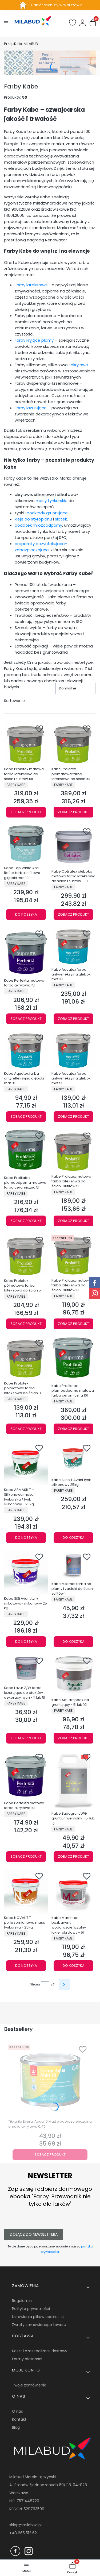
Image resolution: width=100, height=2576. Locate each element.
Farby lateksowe (31, 285)
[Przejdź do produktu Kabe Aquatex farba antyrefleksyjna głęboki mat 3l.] (26, 1050)
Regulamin (22, 2300)
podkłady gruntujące (47, 513)
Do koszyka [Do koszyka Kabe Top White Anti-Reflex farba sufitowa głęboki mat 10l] (26, 914)
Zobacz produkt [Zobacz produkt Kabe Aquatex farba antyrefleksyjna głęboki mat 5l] (73, 1116)
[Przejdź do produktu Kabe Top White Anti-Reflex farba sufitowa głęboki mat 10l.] (26, 844)
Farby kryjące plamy (34, 340)
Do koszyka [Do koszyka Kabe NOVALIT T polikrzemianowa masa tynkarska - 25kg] (26, 1965)
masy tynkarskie (51, 500)
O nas (17, 2411)
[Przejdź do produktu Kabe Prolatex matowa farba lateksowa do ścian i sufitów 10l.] (26, 743)
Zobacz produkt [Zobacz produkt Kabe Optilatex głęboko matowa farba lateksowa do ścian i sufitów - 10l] (73, 914)
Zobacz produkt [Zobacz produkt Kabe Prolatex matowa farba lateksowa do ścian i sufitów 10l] (26, 812)
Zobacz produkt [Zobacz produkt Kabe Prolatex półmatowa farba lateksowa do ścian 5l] (26, 1323)
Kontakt (19, 2419)
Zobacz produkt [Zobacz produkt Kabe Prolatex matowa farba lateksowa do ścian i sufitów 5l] (73, 1220)
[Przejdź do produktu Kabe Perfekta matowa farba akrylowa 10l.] (26, 1774)
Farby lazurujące (31, 408)
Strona (35, 1984)
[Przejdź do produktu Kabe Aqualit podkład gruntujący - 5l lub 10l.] (73, 1674)
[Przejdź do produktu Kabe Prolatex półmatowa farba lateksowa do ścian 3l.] (26, 1357)
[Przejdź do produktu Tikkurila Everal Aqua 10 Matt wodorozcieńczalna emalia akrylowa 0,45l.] (50, 2079)
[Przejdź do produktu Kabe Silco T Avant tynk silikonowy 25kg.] (73, 1458)
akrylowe (80, 365)
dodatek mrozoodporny (38, 525)
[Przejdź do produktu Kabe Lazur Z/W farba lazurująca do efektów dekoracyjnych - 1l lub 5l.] (26, 1668)
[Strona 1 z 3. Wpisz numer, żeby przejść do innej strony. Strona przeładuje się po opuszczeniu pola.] (45, 1984)
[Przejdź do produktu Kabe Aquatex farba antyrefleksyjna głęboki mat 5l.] (73, 1050)
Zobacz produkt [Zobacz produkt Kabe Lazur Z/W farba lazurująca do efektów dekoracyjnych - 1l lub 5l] (26, 1737)
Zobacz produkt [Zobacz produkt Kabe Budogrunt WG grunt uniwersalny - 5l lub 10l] (73, 1856)
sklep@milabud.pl (25, 2525)
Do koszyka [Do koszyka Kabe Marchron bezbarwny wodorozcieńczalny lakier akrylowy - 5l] (73, 1965)
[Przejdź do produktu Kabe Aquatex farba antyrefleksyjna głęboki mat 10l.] (73, 946)
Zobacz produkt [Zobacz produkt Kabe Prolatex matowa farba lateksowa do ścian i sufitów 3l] (73, 1323)
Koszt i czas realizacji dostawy (39, 2351)
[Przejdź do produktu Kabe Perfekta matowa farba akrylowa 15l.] (26, 951)
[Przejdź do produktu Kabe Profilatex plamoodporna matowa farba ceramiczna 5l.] (26, 1151)
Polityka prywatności (31, 2308)
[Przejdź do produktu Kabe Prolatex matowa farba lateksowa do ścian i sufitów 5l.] (73, 1150)
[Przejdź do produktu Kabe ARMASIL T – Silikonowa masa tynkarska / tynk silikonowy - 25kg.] (26, 1463)
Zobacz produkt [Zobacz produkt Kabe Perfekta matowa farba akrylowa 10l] (26, 1856)
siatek (61, 519)
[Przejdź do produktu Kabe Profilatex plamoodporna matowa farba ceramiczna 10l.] (73, 1358)
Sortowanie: (15, 700)
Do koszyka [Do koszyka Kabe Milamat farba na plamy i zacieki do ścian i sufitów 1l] (73, 1641)
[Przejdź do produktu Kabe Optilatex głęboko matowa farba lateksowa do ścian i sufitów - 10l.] (73, 846)
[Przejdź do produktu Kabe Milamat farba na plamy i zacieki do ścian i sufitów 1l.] (73, 1564)
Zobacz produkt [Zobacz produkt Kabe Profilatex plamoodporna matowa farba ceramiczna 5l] (26, 1220)
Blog (16, 2427)
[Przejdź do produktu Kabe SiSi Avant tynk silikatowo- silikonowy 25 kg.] (26, 1572)
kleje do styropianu (33, 519)
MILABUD (21, 43)
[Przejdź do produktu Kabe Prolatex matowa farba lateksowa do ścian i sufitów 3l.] (73, 1254)
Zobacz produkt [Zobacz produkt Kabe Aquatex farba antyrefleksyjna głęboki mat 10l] (73, 1018)
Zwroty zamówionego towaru (39, 2324)
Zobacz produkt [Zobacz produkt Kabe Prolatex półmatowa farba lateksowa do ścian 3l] (26, 1428)
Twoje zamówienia (29, 2385)
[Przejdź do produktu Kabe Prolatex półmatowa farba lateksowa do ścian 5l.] (26, 1255)
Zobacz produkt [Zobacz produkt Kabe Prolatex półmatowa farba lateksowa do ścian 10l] (73, 812)
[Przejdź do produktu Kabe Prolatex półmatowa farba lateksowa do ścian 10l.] (73, 743)
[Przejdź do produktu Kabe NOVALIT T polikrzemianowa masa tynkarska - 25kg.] (26, 1891)
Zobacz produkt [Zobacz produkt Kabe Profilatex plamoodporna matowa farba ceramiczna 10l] (73, 1428)
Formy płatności (27, 2359)
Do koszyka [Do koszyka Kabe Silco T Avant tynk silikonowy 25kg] (73, 1537)
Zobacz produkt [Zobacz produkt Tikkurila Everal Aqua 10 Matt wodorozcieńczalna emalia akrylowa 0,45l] (50, 2154)
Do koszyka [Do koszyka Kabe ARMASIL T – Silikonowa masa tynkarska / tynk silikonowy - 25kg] (26, 1537)
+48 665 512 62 (23, 2533)
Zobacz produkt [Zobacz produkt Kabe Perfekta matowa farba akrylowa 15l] (26, 1018)
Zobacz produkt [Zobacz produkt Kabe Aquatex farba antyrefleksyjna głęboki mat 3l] (26, 1116)
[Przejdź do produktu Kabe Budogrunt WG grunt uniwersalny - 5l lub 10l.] (73, 1779)
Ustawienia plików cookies (36, 2316)
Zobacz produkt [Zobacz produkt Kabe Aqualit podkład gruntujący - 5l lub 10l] (73, 1737)
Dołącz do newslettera (34, 2234)
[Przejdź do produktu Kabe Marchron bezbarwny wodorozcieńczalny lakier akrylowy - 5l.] (73, 1891)
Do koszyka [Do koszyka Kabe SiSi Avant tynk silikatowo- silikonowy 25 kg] (26, 1641)
